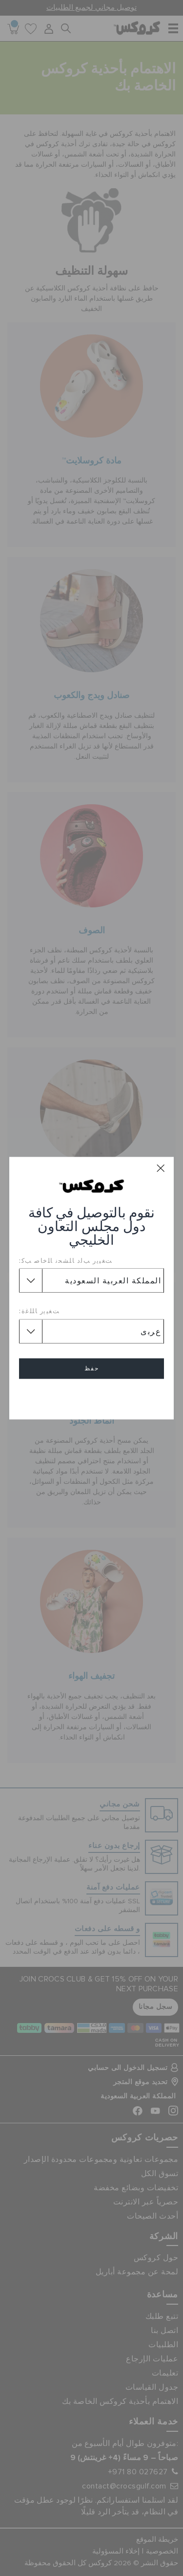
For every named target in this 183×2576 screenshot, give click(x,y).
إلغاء (92, 1396)
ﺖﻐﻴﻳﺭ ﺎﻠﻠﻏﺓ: (39, 1311)
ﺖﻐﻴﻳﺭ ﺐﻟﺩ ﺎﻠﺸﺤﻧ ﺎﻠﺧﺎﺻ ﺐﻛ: (66, 1260)
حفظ (91, 1368)
